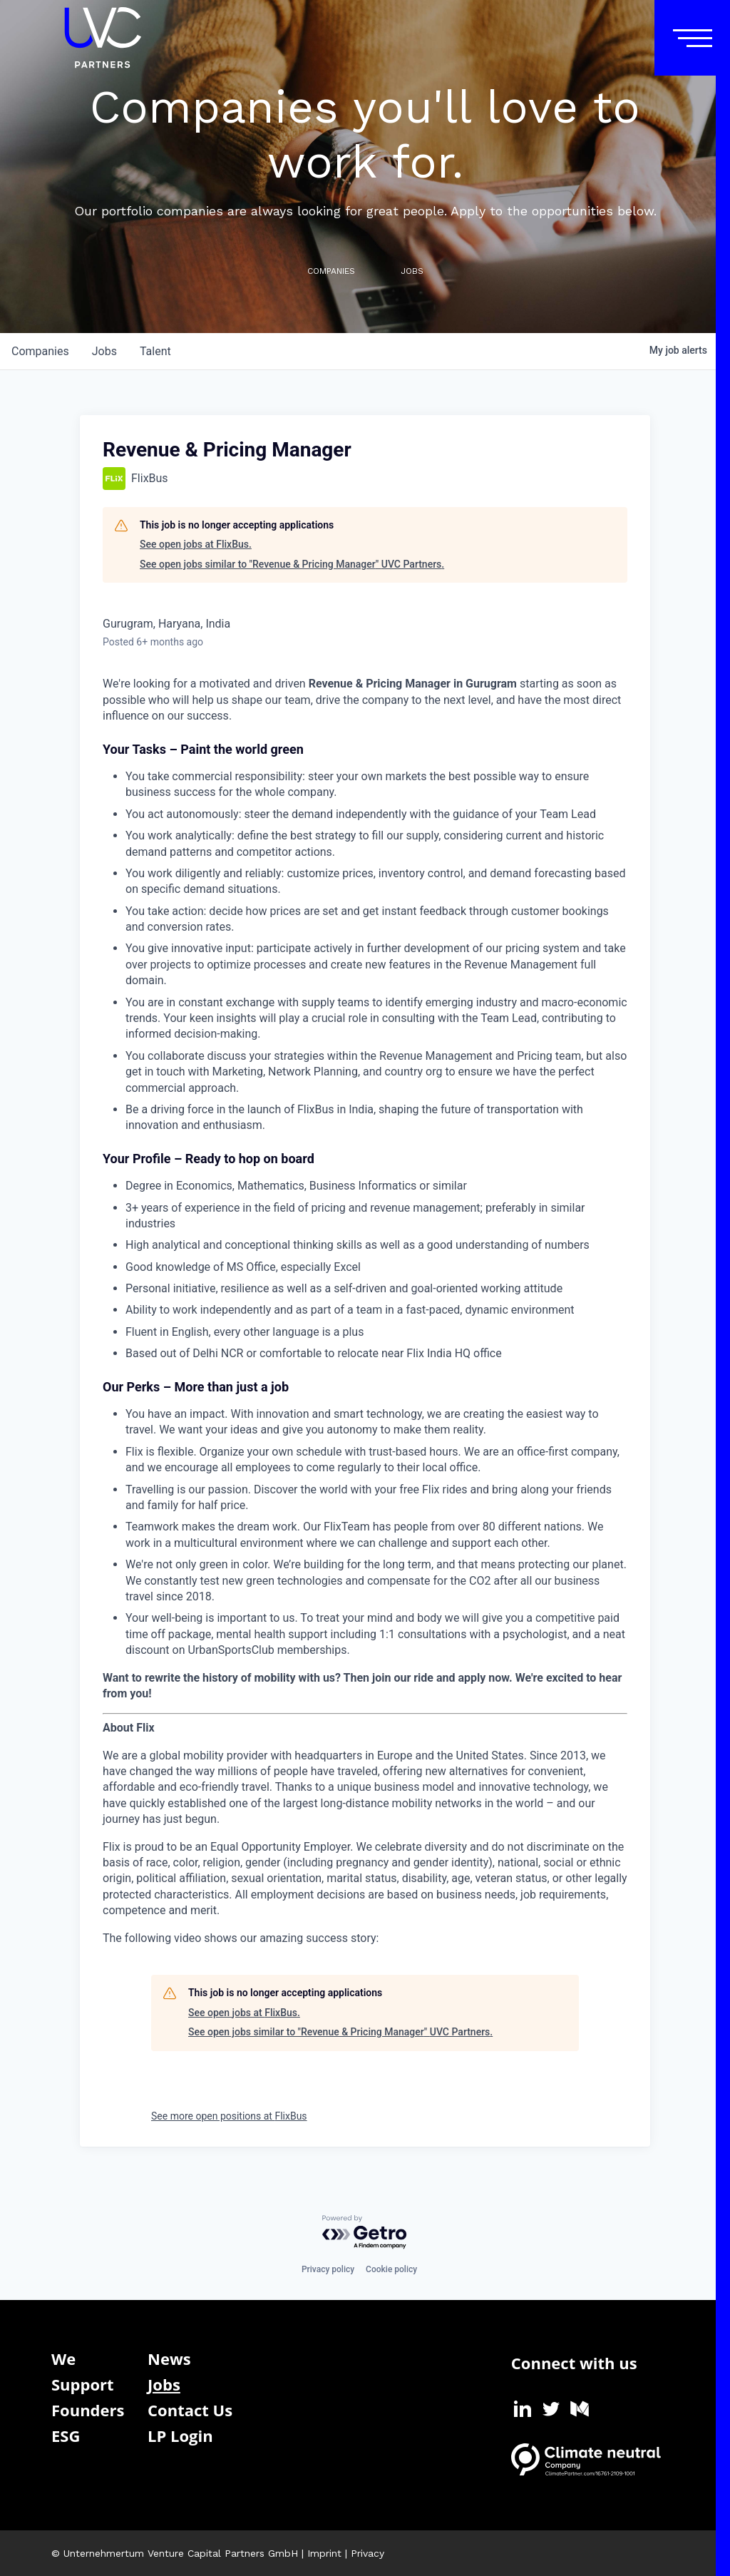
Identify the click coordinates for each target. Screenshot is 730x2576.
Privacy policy (328, 2269)
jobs (104, 351)
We (63, 2358)
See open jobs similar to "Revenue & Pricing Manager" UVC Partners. (292, 564)
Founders (87, 2410)
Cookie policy (391, 2269)
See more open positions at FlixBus (229, 2116)
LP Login (180, 2435)
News (169, 2358)
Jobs (164, 2384)
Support (82, 2384)
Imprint (324, 2553)
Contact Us (190, 2410)
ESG (65, 2435)
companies (40, 351)
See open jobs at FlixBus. (196, 544)
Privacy (367, 2553)
